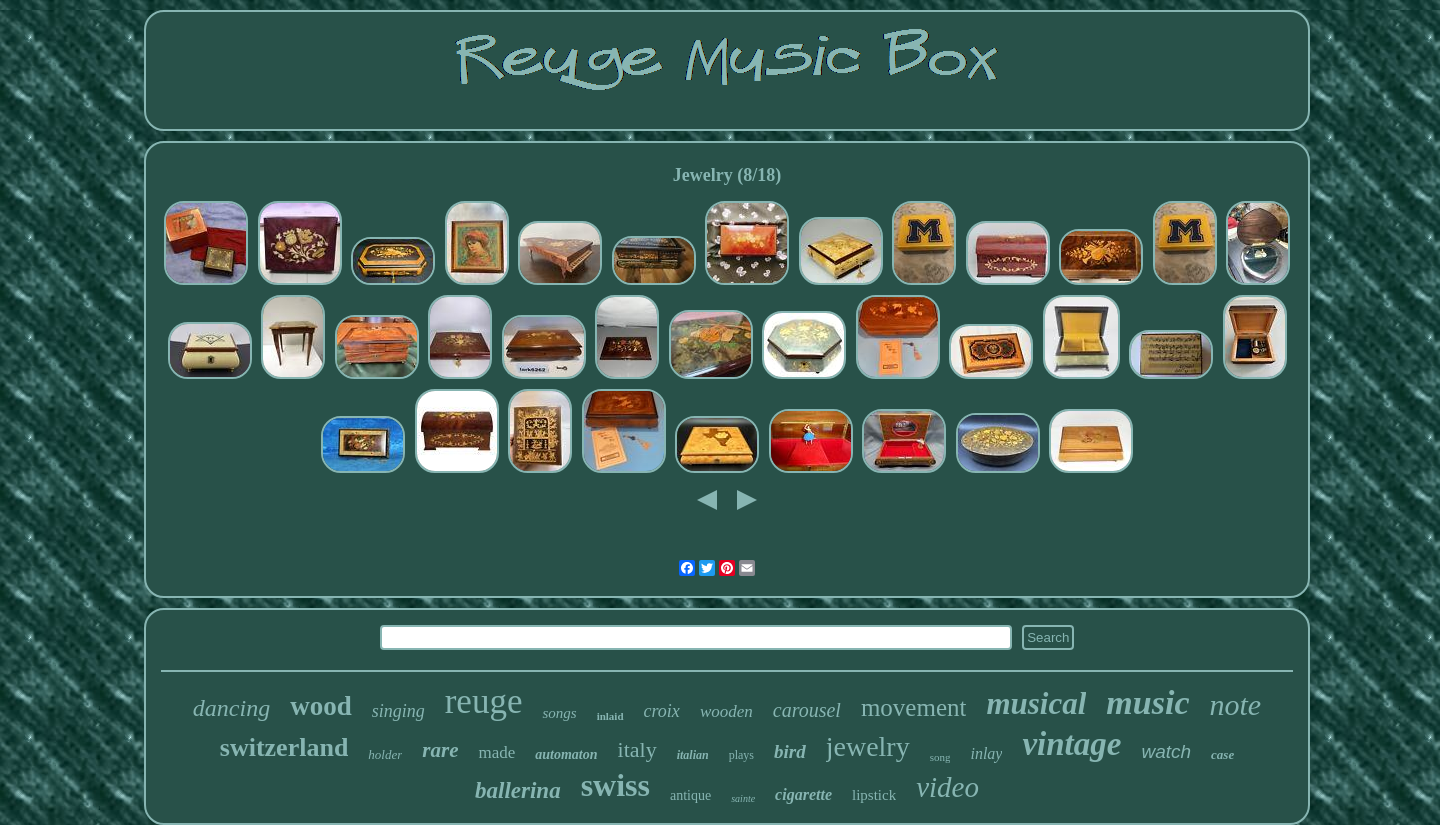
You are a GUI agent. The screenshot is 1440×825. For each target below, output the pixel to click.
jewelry (868, 746)
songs (559, 713)
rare (440, 750)
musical (1036, 703)
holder (385, 754)
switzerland (284, 747)
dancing (231, 708)
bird (790, 751)
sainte (743, 798)
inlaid (610, 716)
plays (741, 755)
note (1235, 704)
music (1147, 702)
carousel (807, 710)
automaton (566, 754)
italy (637, 749)
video (947, 787)
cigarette (803, 794)
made (496, 752)
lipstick (874, 795)
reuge (484, 701)
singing (398, 711)
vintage (1071, 744)
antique (690, 795)
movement (914, 707)
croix (662, 711)
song (940, 757)
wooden (726, 711)
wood (321, 706)
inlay (986, 753)
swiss (615, 785)
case (1222, 754)
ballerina (518, 790)
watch (1166, 751)
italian (693, 755)
